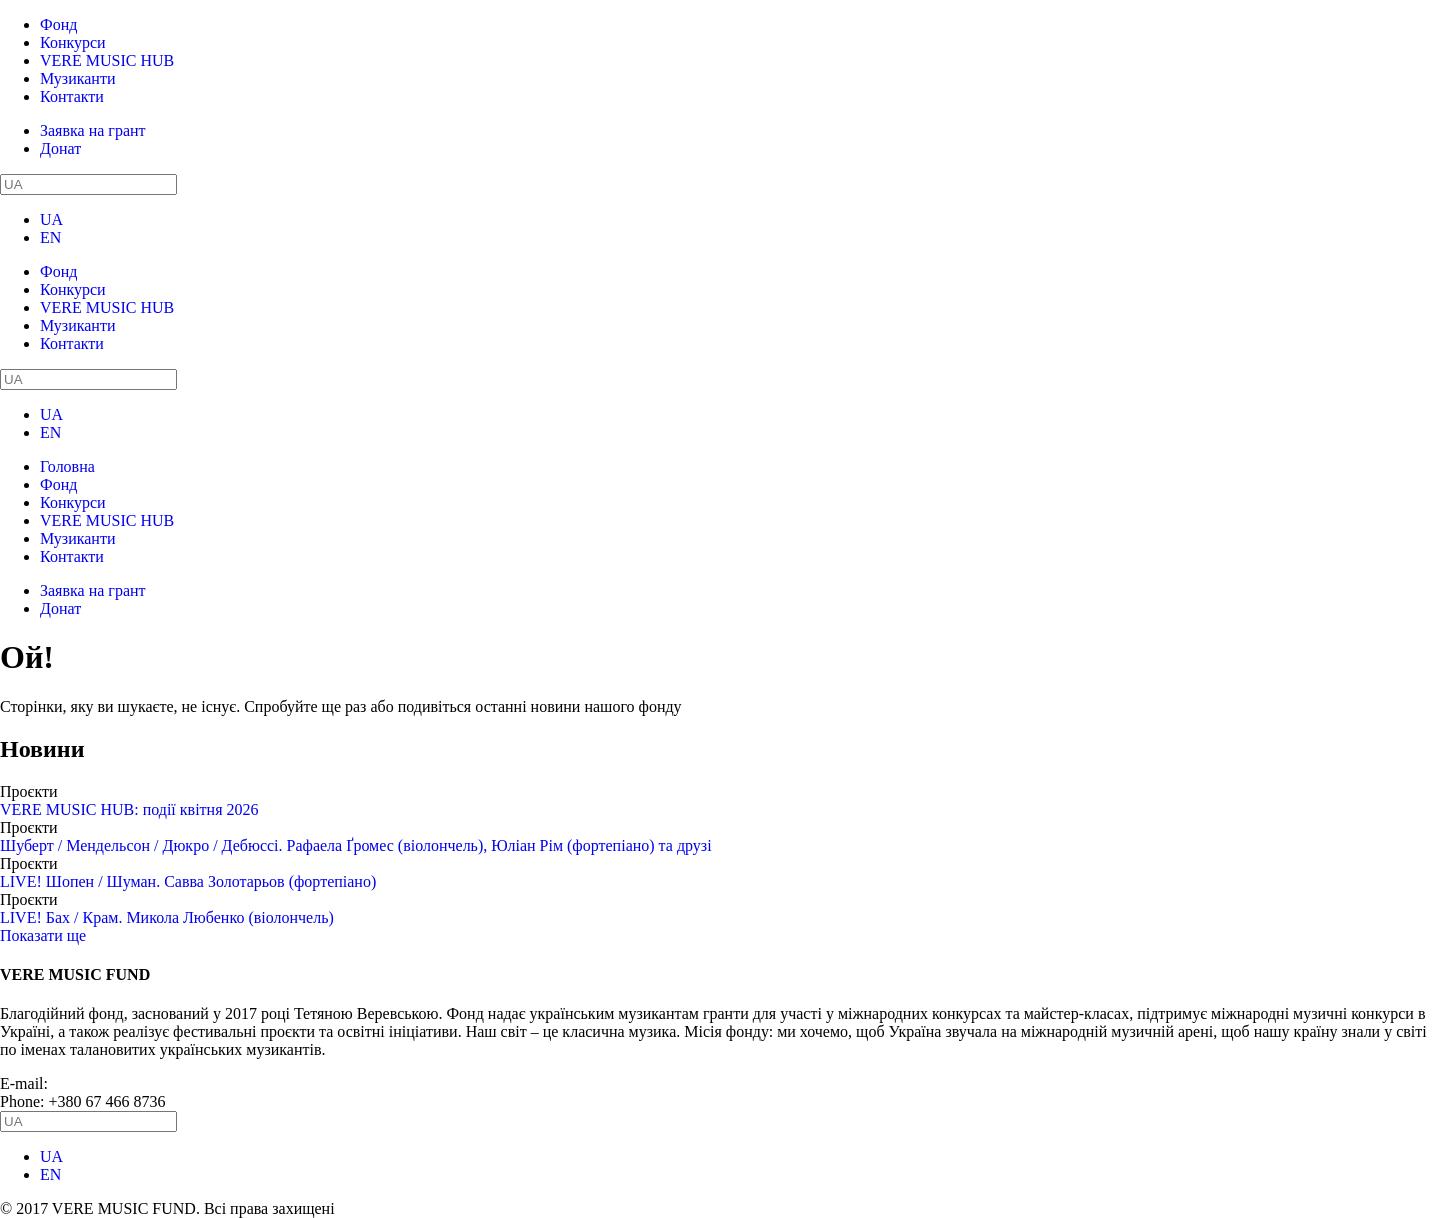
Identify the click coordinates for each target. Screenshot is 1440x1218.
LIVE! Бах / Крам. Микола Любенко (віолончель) (167, 917)
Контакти (72, 96)
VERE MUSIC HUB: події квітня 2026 (129, 809)
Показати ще (43, 935)
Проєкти (29, 791)
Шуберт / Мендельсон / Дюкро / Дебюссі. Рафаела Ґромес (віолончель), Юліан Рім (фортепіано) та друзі (356, 845)
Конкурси (73, 42)
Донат (60, 148)
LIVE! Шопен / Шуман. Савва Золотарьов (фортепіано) (188, 881)
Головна (67, 466)
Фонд (58, 24)
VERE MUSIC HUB (107, 60)
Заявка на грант (93, 130)
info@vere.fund (102, 1083)
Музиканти (77, 78)
